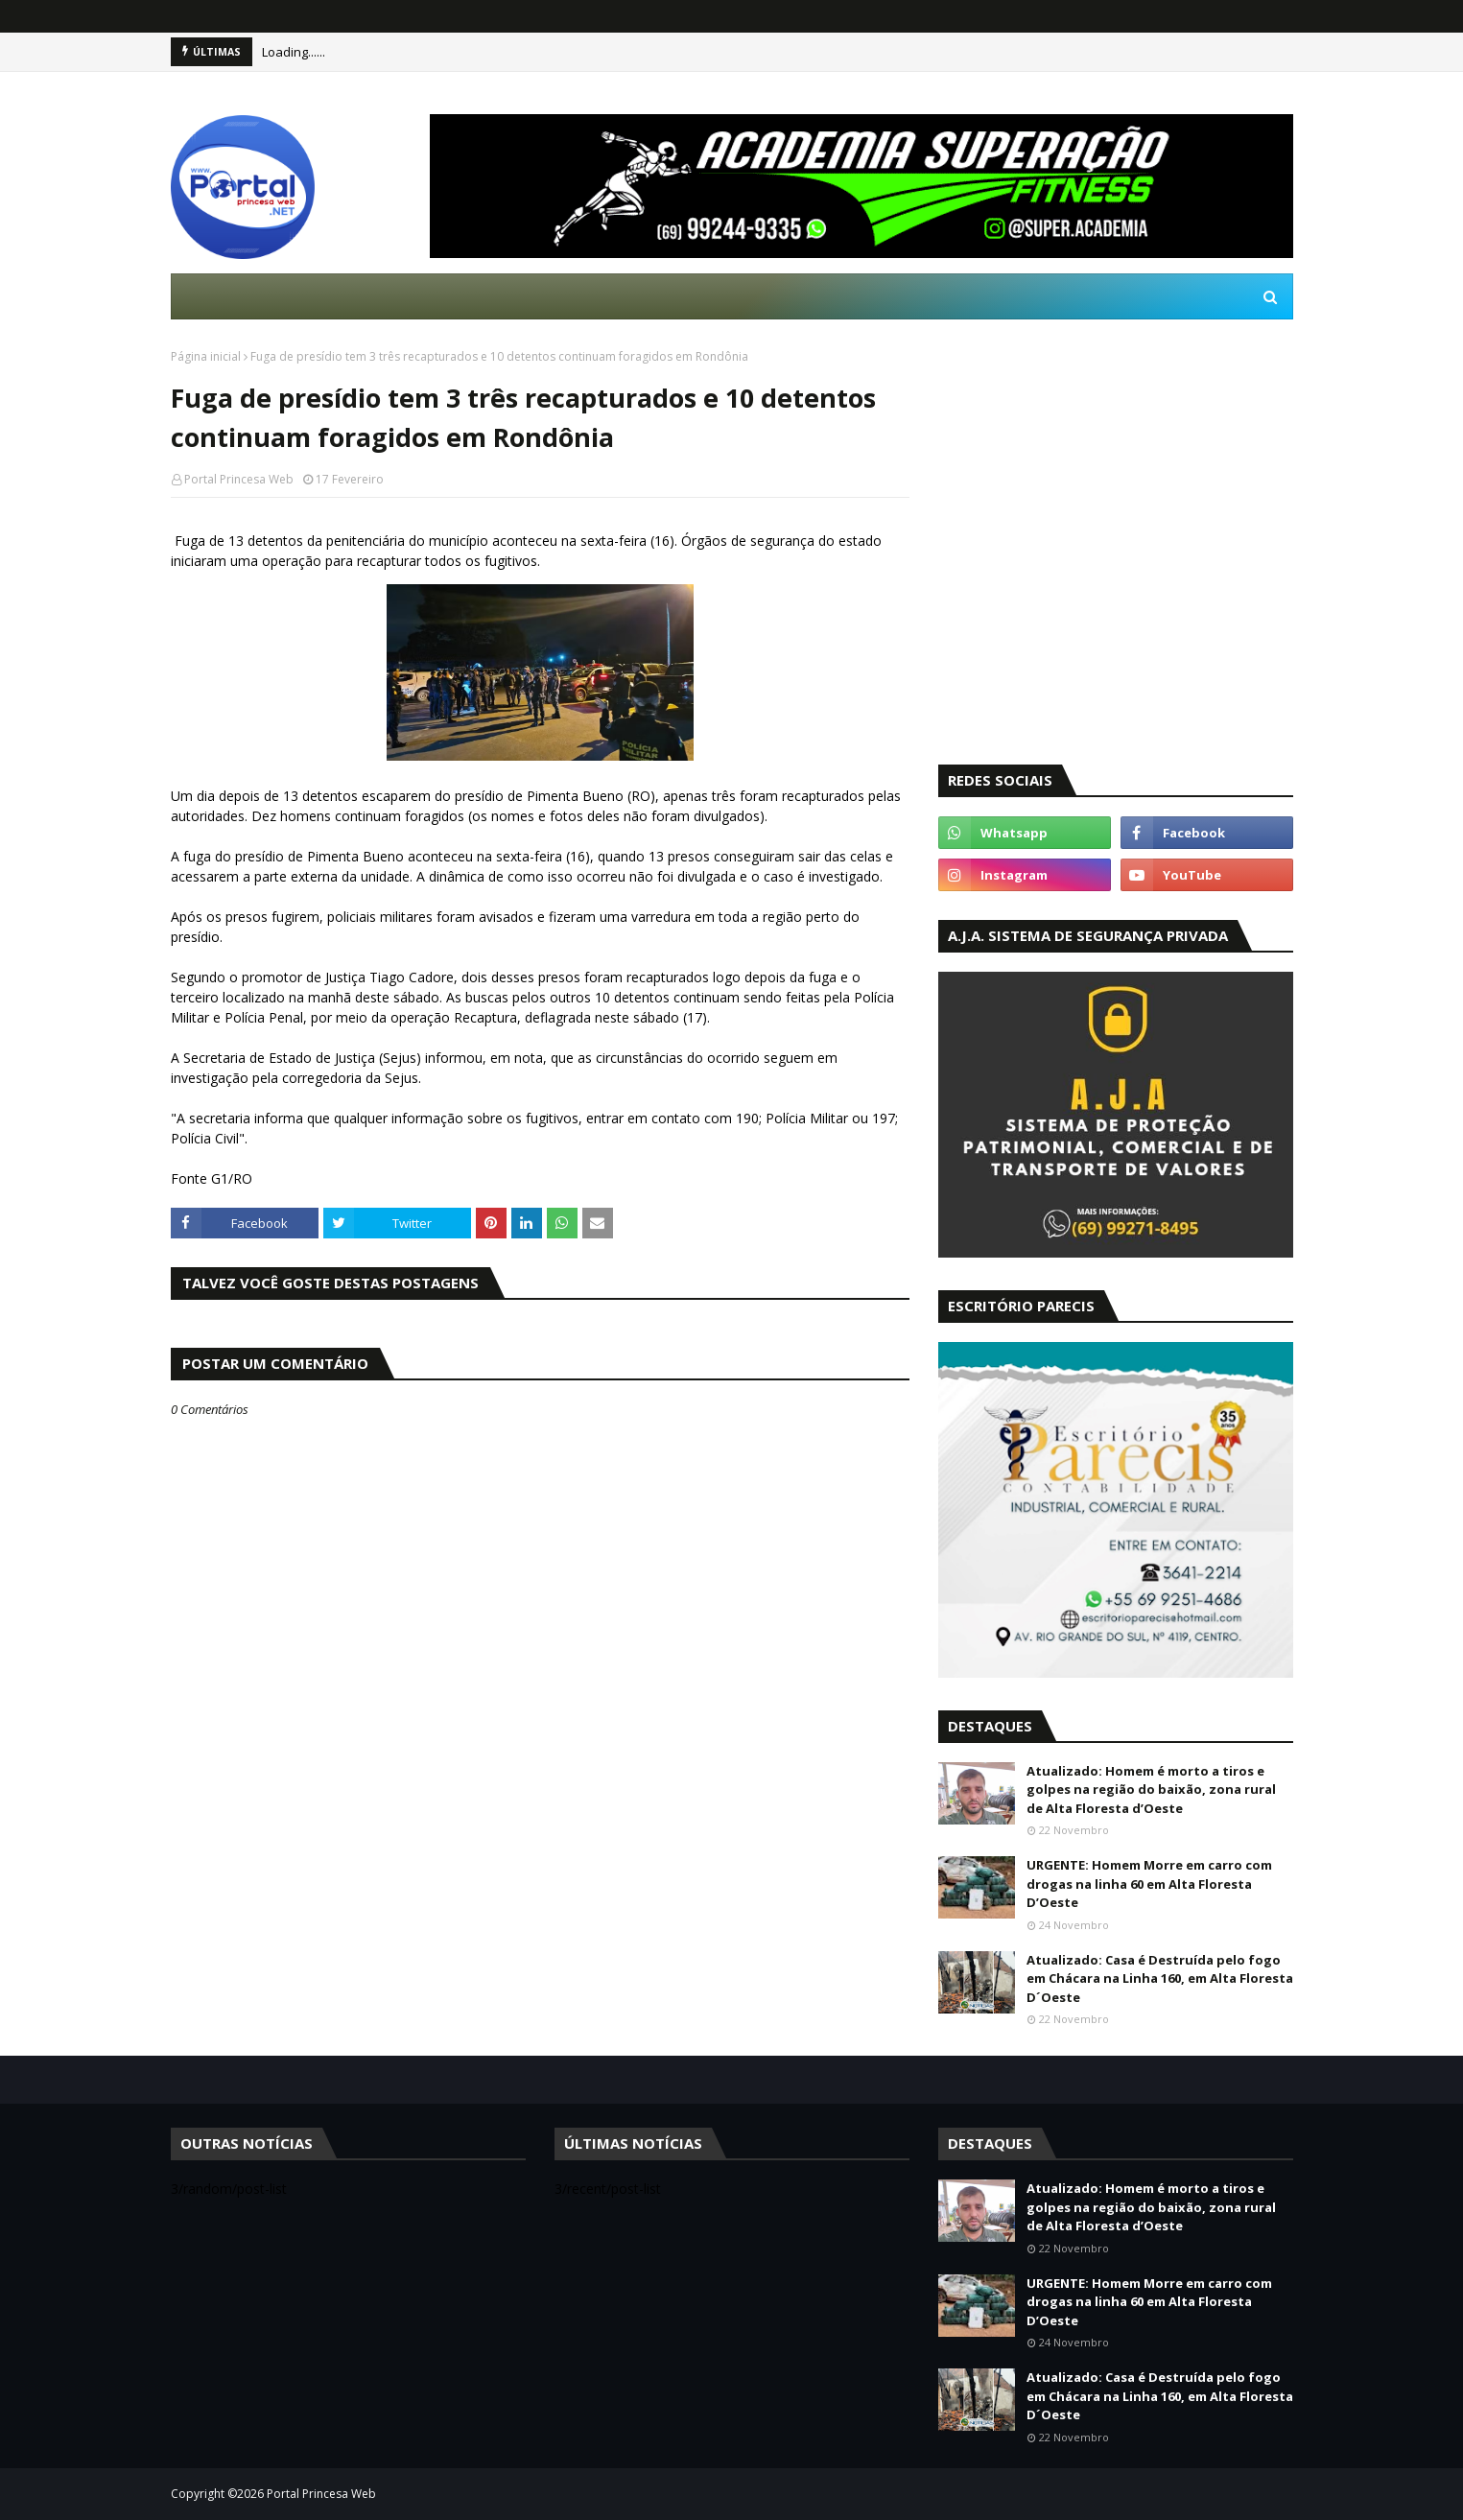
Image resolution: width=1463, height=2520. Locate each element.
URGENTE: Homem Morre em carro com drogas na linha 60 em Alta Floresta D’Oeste (1149, 1883)
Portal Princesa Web (239, 479)
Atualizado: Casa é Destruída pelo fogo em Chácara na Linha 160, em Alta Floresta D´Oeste (1159, 1978)
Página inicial (206, 356)
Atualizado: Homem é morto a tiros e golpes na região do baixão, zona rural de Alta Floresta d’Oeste (1151, 1789)
